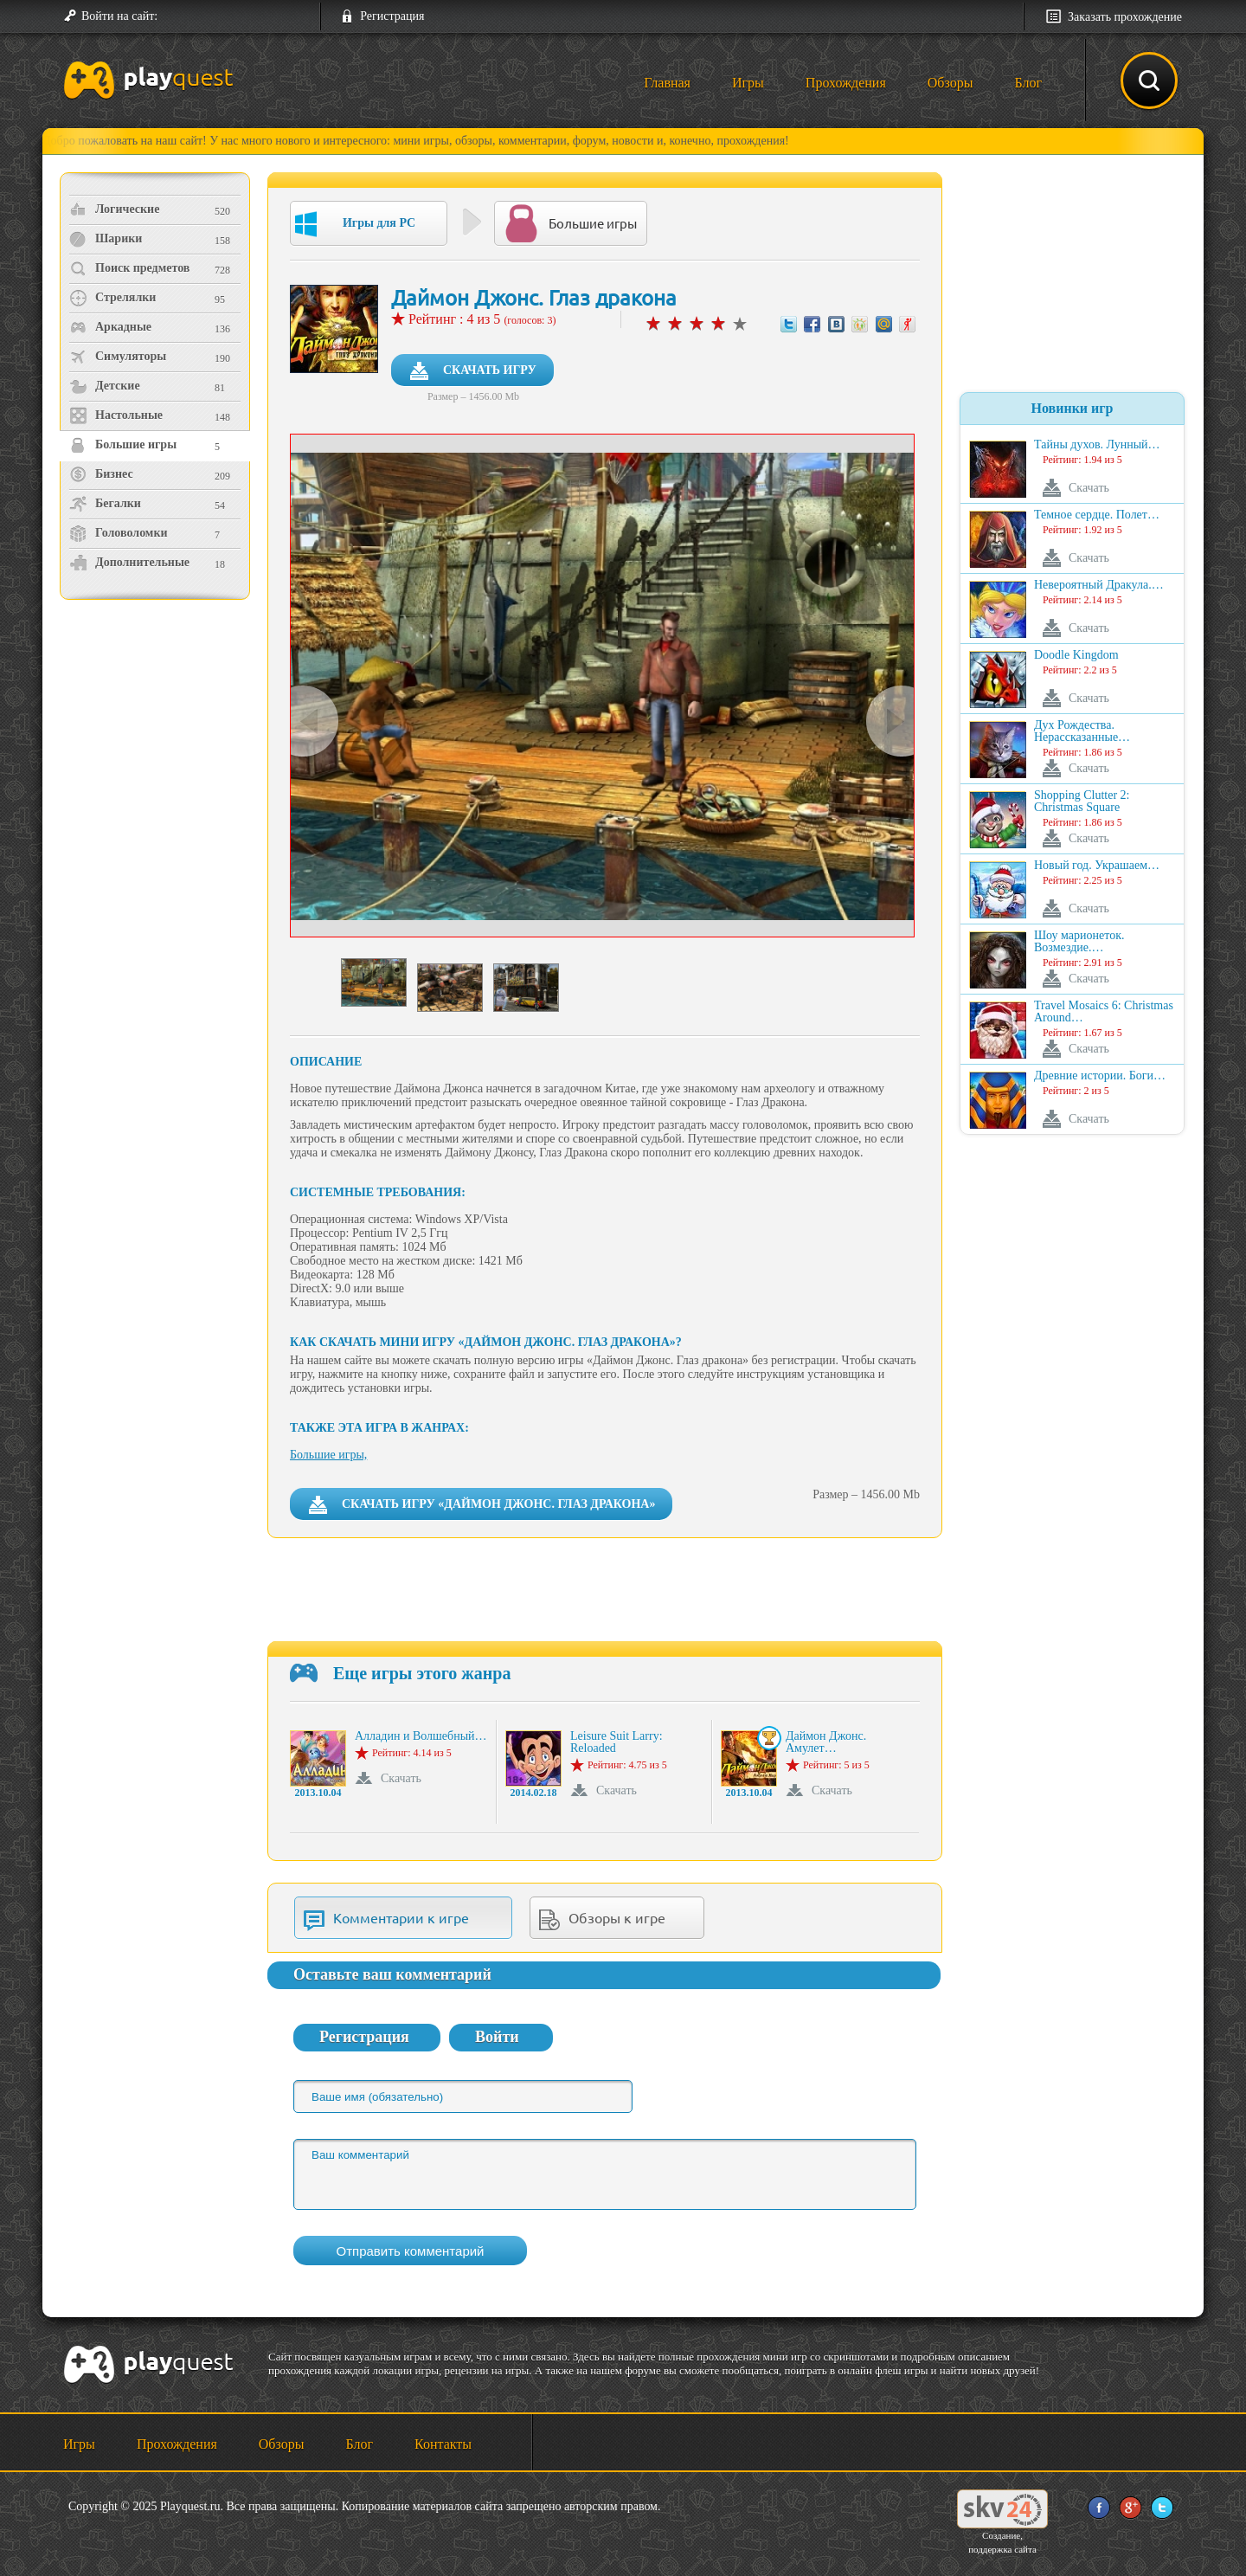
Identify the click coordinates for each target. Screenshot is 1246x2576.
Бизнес (101, 474)
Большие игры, (328, 1454)
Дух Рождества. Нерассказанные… (1082, 731)
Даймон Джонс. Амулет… (826, 1742)
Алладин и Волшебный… (421, 1736)
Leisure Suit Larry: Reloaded (616, 1742)
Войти (497, 2036)
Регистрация (392, 16)
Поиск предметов (129, 268)
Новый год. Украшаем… (1096, 866)
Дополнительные (129, 562)
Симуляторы (117, 356)
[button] (177, 16)
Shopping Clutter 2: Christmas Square (1081, 801)
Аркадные (110, 327)
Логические (114, 209)
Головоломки (118, 533)
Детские (104, 386)
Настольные (116, 415)
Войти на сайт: (119, 16)
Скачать (401, 1778)
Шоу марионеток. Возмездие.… (1079, 942)
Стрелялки (112, 297)
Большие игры (123, 445)
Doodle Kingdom (1076, 655)
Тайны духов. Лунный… (1097, 445)
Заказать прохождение (1125, 16)
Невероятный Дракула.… (1099, 585)
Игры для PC (355, 224)
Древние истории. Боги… (1100, 1076)
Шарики (105, 239)
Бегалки (105, 503)
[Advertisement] (157, 749)
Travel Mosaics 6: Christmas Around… (1103, 1012)
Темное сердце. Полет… (1096, 515)
